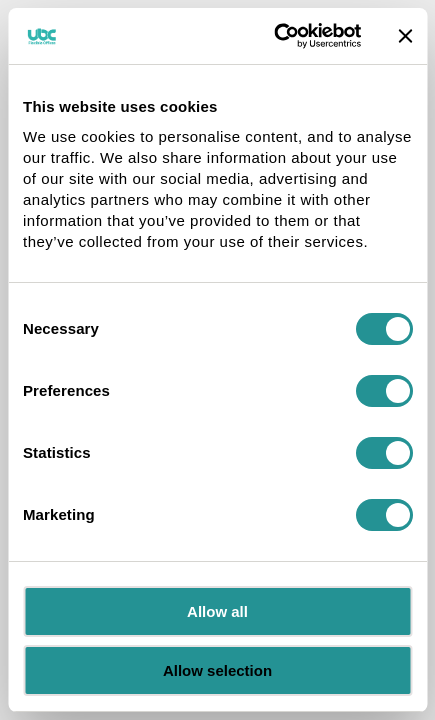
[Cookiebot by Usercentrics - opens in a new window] (275, 36)
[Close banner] (405, 36)
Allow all (217, 611)
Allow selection (217, 670)
